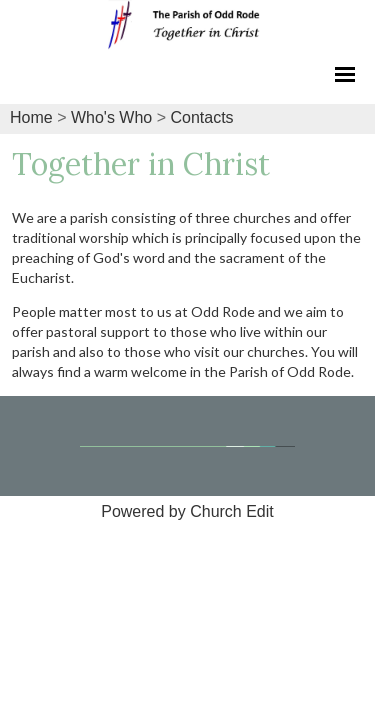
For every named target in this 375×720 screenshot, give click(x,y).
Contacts (201, 117)
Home (31, 117)
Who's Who (111, 117)
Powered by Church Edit (187, 511)
